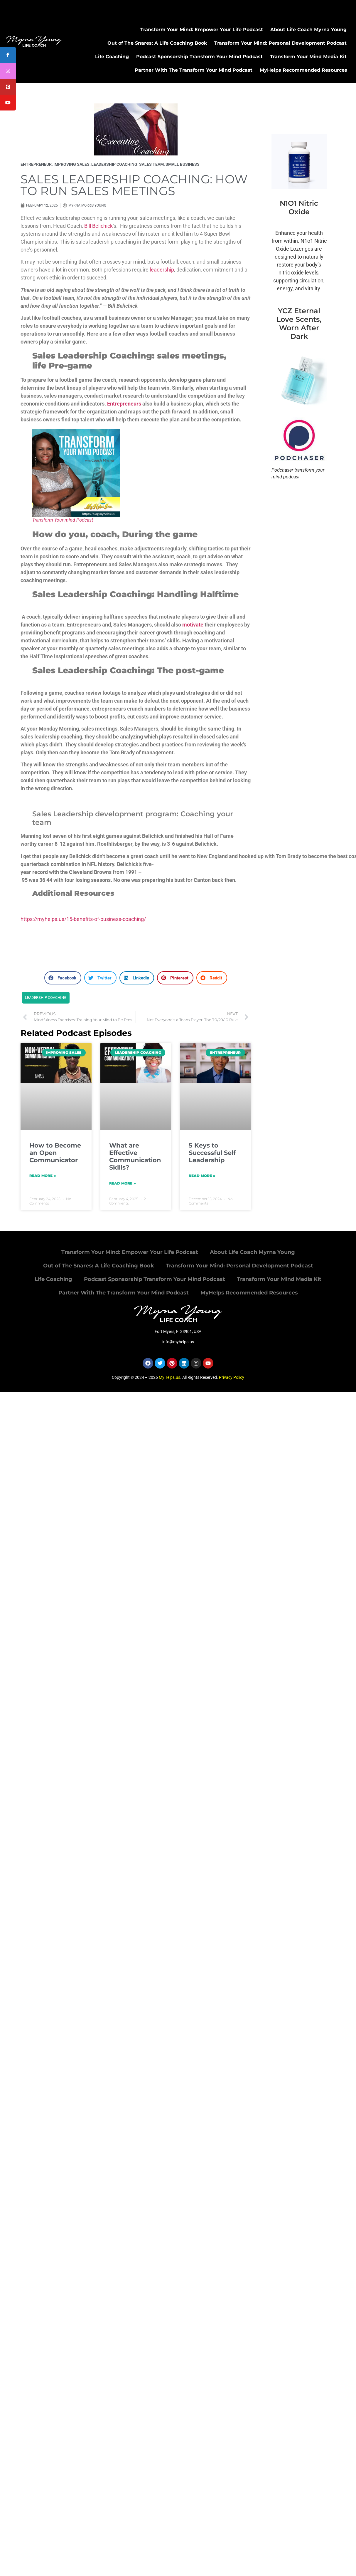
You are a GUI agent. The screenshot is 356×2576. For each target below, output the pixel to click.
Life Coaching (112, 56)
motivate (192, 625)
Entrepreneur (36, 164)
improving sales (71, 164)
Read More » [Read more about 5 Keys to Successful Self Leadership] (202, 1175)
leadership (162, 270)
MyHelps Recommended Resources (303, 70)
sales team (151, 164)
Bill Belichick (98, 226)
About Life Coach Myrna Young (308, 29)
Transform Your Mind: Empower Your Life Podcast (201, 29)
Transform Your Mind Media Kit (308, 56)
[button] (62, 977)
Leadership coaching (46, 997)
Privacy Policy (231, 1377)
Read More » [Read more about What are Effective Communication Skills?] (122, 1183)
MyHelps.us (169, 1377)
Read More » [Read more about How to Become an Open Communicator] (42, 1175)
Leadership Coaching (114, 164)
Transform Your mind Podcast (62, 520)
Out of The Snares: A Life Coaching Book (157, 43)
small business (183, 164)
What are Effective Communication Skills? (135, 1156)
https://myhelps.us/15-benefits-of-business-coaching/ (83, 919)
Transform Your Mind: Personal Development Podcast (280, 43)
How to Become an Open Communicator (55, 1153)
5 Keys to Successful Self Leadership (212, 1153)
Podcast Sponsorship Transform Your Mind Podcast (199, 56)
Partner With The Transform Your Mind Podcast (193, 70)
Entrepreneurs (124, 404)
